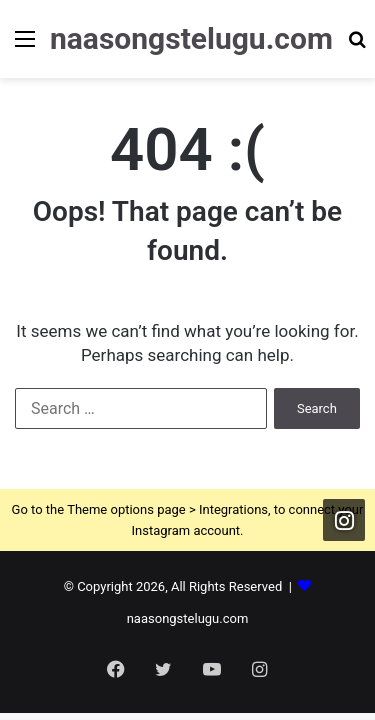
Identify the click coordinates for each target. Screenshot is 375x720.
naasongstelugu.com (188, 618)
